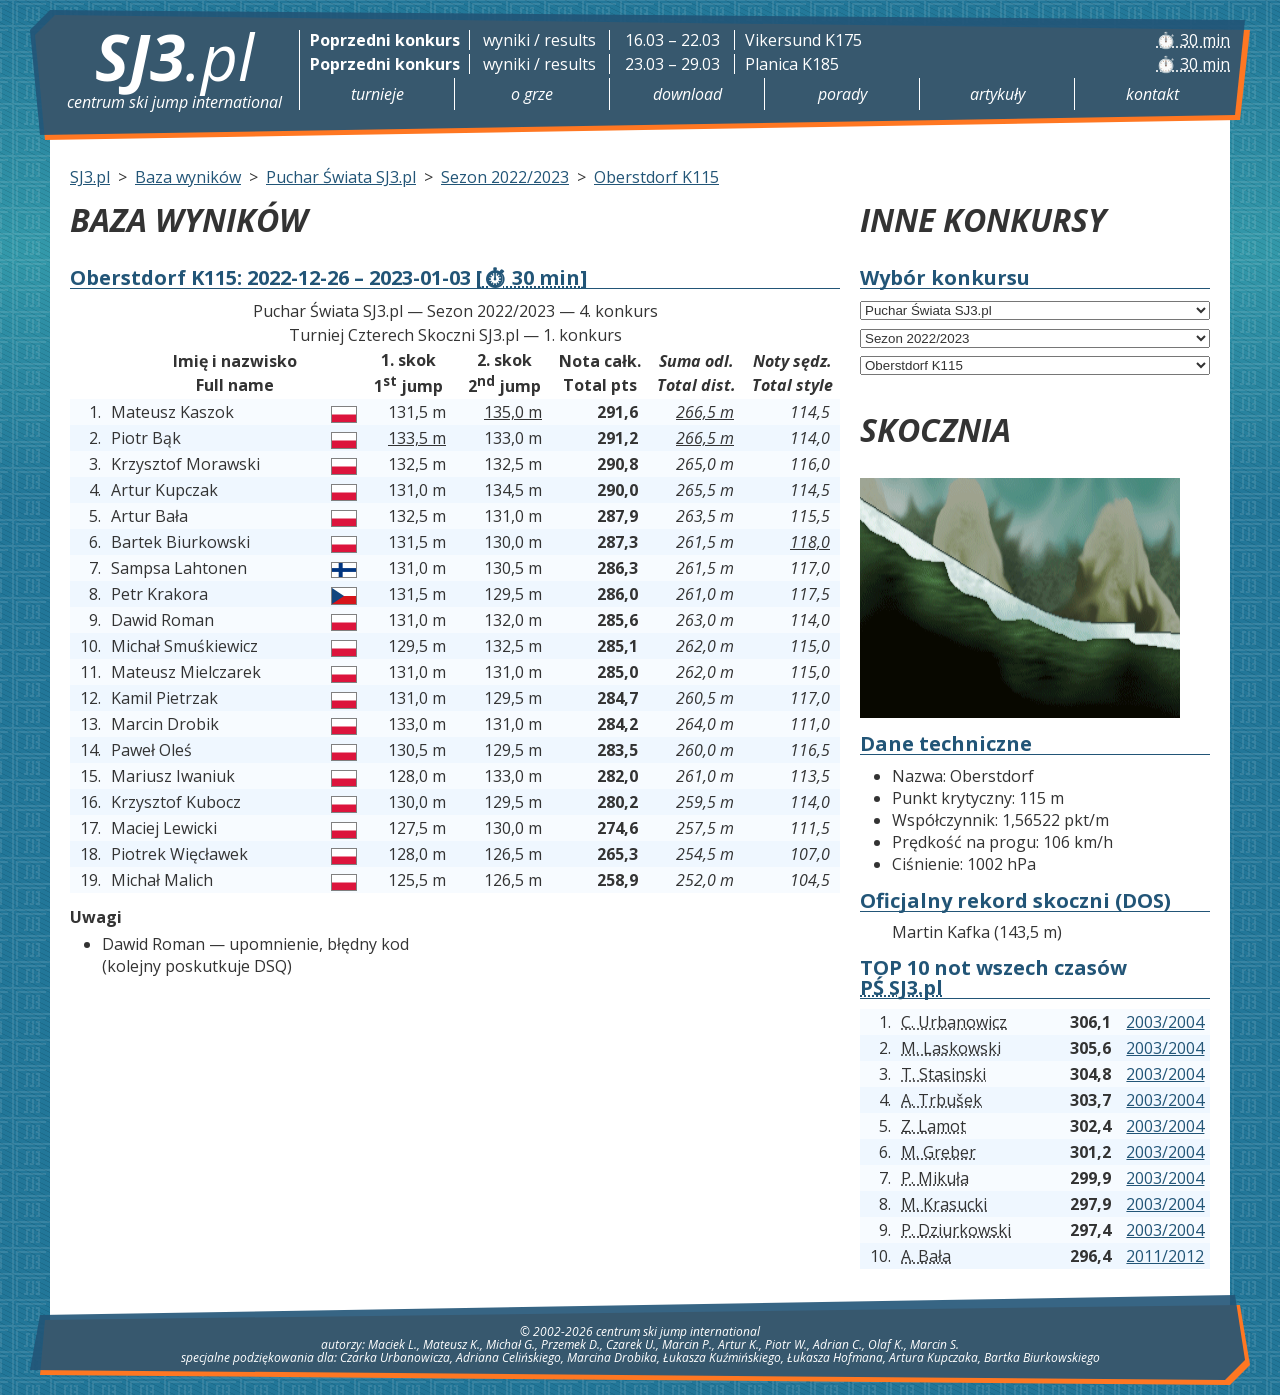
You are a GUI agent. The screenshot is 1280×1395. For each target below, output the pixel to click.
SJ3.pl (90, 177)
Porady (842, 94)
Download (687, 94)
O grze (532, 94)
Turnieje (377, 94)
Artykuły (997, 94)
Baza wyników (188, 177)
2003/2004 (1165, 1022)
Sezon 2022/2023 (505, 177)
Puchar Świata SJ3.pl (341, 177)
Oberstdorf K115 (656, 177)
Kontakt (1152, 94)
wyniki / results (539, 40)
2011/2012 (1165, 1256)
